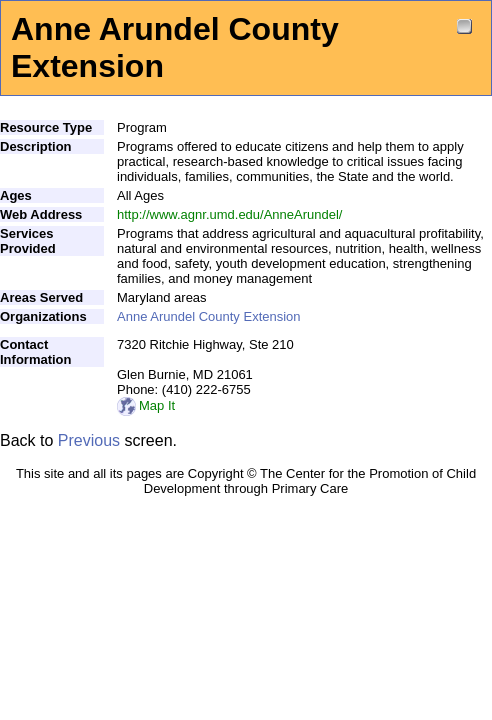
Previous (89, 440)
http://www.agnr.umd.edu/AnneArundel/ (229, 214)
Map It (146, 405)
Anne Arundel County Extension (209, 316)
